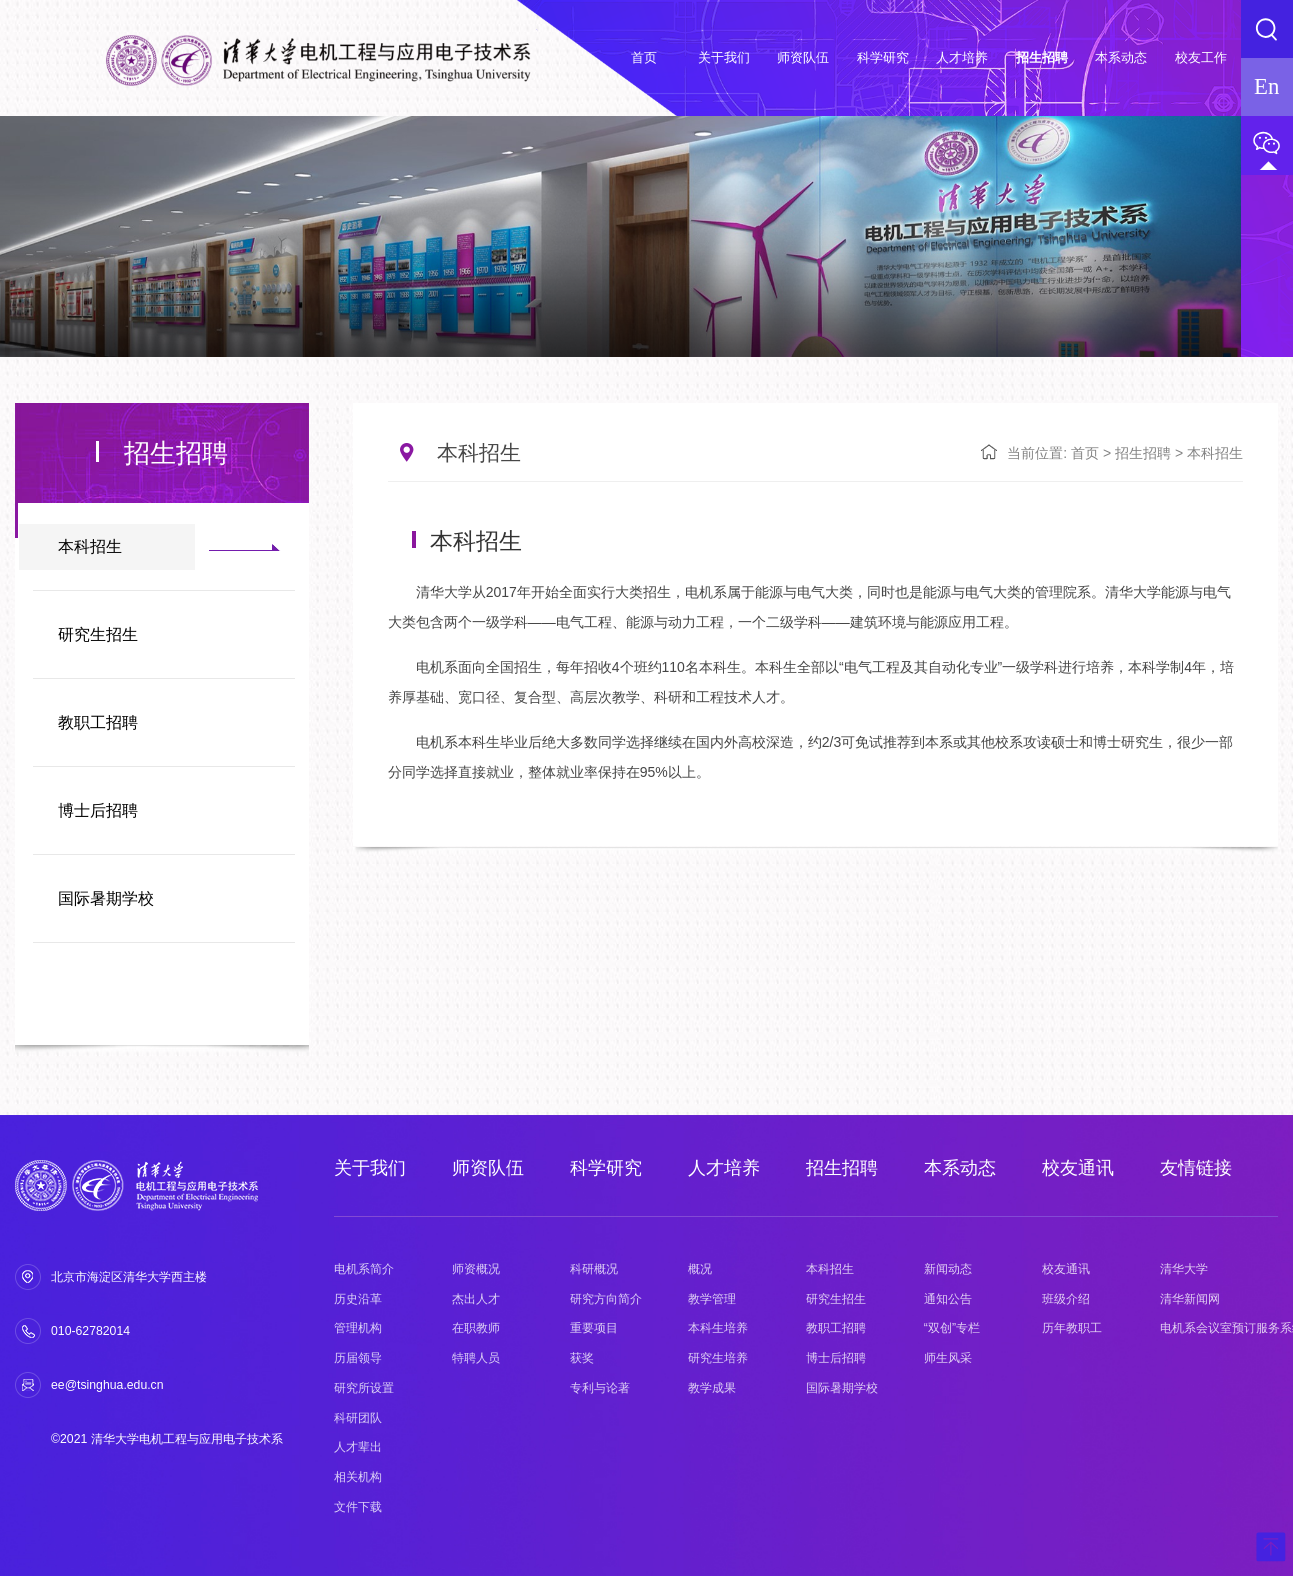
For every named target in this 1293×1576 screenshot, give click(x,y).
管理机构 (358, 1328)
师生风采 (948, 1358)
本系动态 (960, 1168)
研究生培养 (718, 1358)
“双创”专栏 (952, 1328)
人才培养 (724, 1168)
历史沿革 (358, 1299)
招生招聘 (1143, 453)
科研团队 (358, 1418)
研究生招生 (98, 634)
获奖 (582, 1358)
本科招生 (90, 546)
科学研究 (606, 1168)
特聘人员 (476, 1358)
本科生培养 (718, 1328)
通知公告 (948, 1299)
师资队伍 (488, 1168)
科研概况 (594, 1269)
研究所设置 (364, 1388)
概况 (700, 1269)
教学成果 (712, 1388)
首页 (1085, 453)
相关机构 (358, 1477)
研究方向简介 (606, 1299)
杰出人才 (476, 1299)
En (1266, 86)
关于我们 (370, 1168)
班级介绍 (1066, 1299)
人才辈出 (358, 1447)
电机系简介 (364, 1269)
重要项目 (594, 1328)
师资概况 (476, 1269)
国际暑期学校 (106, 898)
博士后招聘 (98, 810)
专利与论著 (600, 1388)
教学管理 (712, 1299)
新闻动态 (948, 1269)
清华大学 (1184, 1269)
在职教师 (476, 1328)
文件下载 (358, 1507)
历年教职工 (1072, 1328)
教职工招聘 (98, 722)
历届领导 (358, 1358)
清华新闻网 (1190, 1299)
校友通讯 (1078, 1168)
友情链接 (1196, 1168)
